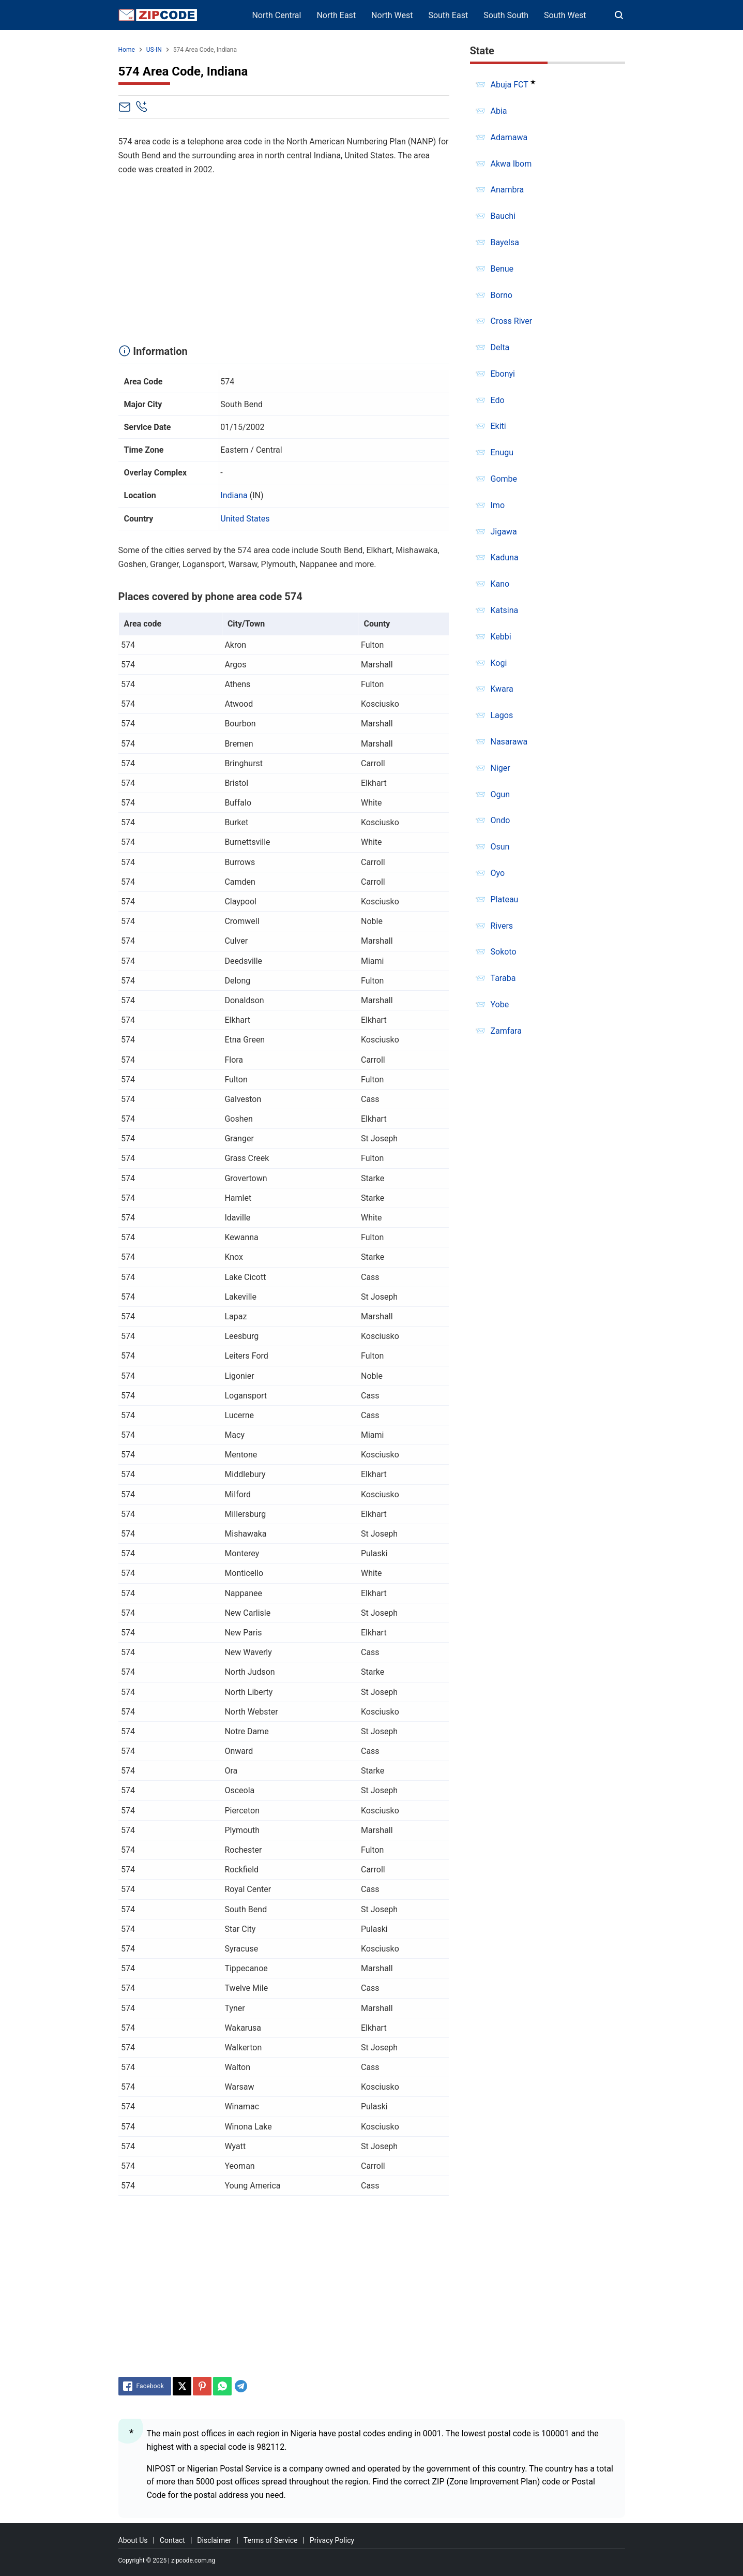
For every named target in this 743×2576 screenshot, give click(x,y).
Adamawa (509, 137)
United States (244, 519)
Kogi (499, 663)
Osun (500, 847)
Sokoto (504, 952)
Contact (172, 2540)
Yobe (500, 1004)
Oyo (498, 873)
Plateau (505, 899)
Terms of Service (271, 2540)
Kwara (502, 689)
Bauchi (503, 216)
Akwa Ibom (511, 164)
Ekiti (498, 426)
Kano (500, 584)
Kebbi (501, 637)
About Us (133, 2540)
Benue (502, 269)
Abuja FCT (509, 85)
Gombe (504, 479)
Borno (501, 295)
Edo (498, 400)
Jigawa (504, 532)
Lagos (502, 715)
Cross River (512, 321)
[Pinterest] (202, 2386)
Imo (498, 505)
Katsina (505, 610)
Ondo (500, 820)
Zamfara (506, 1031)
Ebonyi (503, 374)
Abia (499, 111)
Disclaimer (214, 2540)
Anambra (507, 190)
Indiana (233, 495)
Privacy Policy (332, 2540)
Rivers (502, 926)
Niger (500, 768)
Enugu (502, 452)
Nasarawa (509, 742)
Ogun (500, 794)
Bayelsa (505, 242)
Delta (500, 347)
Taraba (503, 978)
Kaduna (505, 557)
